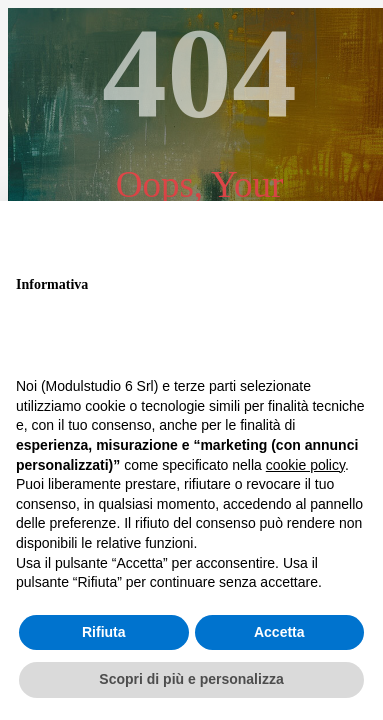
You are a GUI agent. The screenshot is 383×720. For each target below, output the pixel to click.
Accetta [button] (279, 632)
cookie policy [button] (305, 465)
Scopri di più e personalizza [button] (191, 679)
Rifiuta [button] (104, 632)
